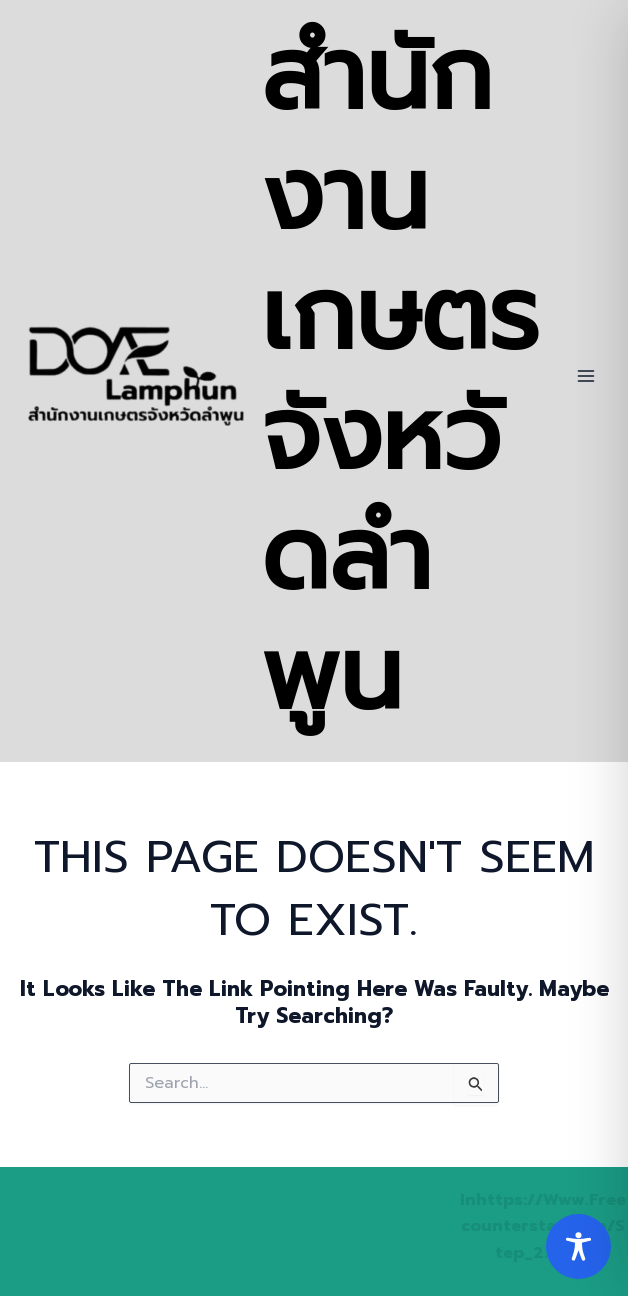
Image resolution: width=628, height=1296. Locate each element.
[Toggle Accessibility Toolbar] (578, 1246)
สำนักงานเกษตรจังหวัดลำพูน (400, 375)
